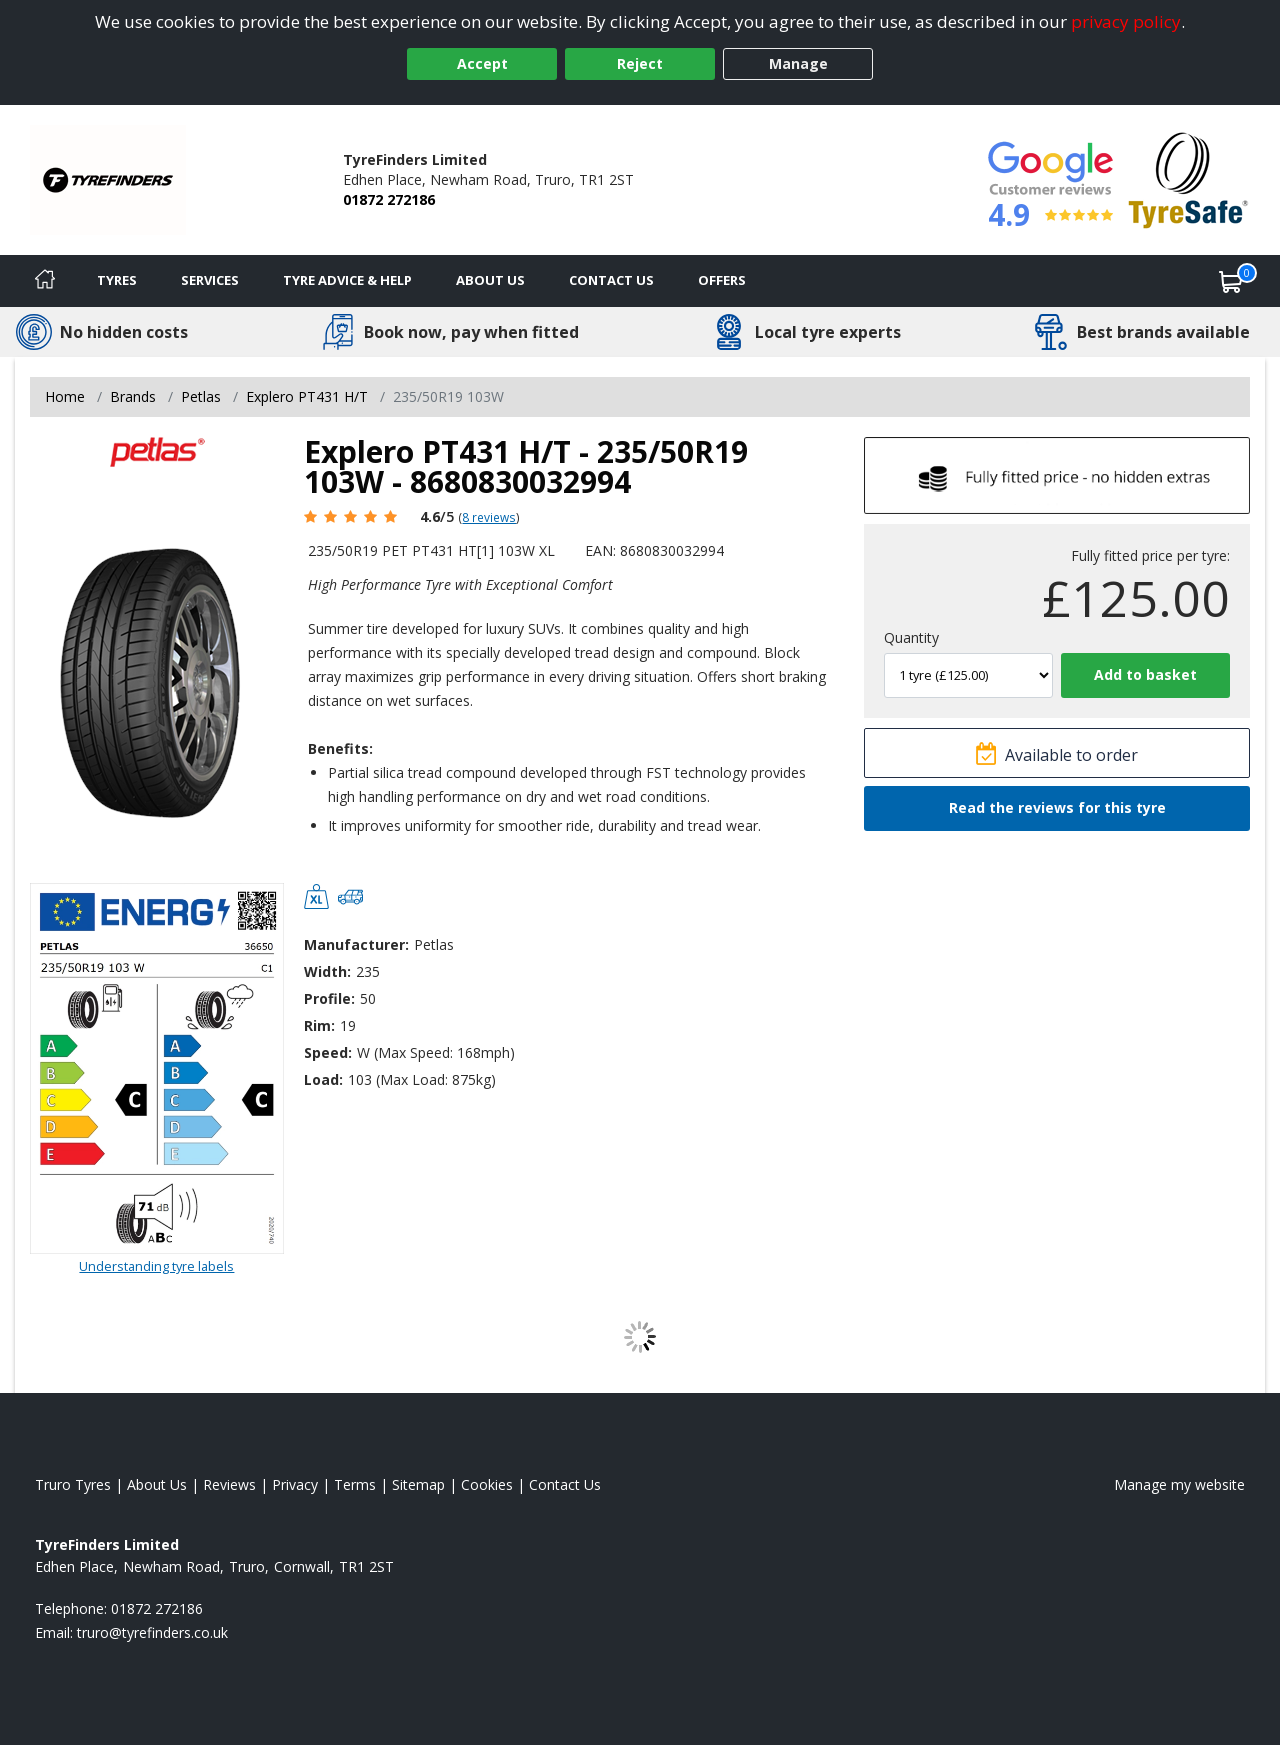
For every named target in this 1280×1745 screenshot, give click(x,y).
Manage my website (1179, 1484)
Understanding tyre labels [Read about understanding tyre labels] (156, 1266)
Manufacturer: (356, 944)
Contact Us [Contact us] (611, 280)
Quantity (911, 637)
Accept (482, 63)
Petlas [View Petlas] (201, 396)
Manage (798, 63)
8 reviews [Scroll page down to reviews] (489, 517)
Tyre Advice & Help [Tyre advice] (347, 280)
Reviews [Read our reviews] (229, 1484)
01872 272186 (389, 199)
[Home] (45, 281)
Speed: (328, 1052)
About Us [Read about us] (157, 1484)
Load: (323, 1079)
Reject (640, 63)
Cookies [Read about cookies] (487, 1484)
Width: (327, 971)
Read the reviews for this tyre (1057, 807)
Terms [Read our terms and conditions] (355, 1484)
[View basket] (1231, 281)
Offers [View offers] (722, 280)
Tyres (117, 280)
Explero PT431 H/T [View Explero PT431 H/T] (307, 396)
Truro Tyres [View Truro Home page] (73, 1484)
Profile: (329, 998)
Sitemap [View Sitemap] (418, 1484)
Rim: (319, 1025)
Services (210, 280)
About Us (490, 280)
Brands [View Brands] (133, 396)
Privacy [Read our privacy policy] (295, 1484)
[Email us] (152, 1632)
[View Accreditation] (1188, 178)
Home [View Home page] (65, 396)
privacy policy (1126, 21)
